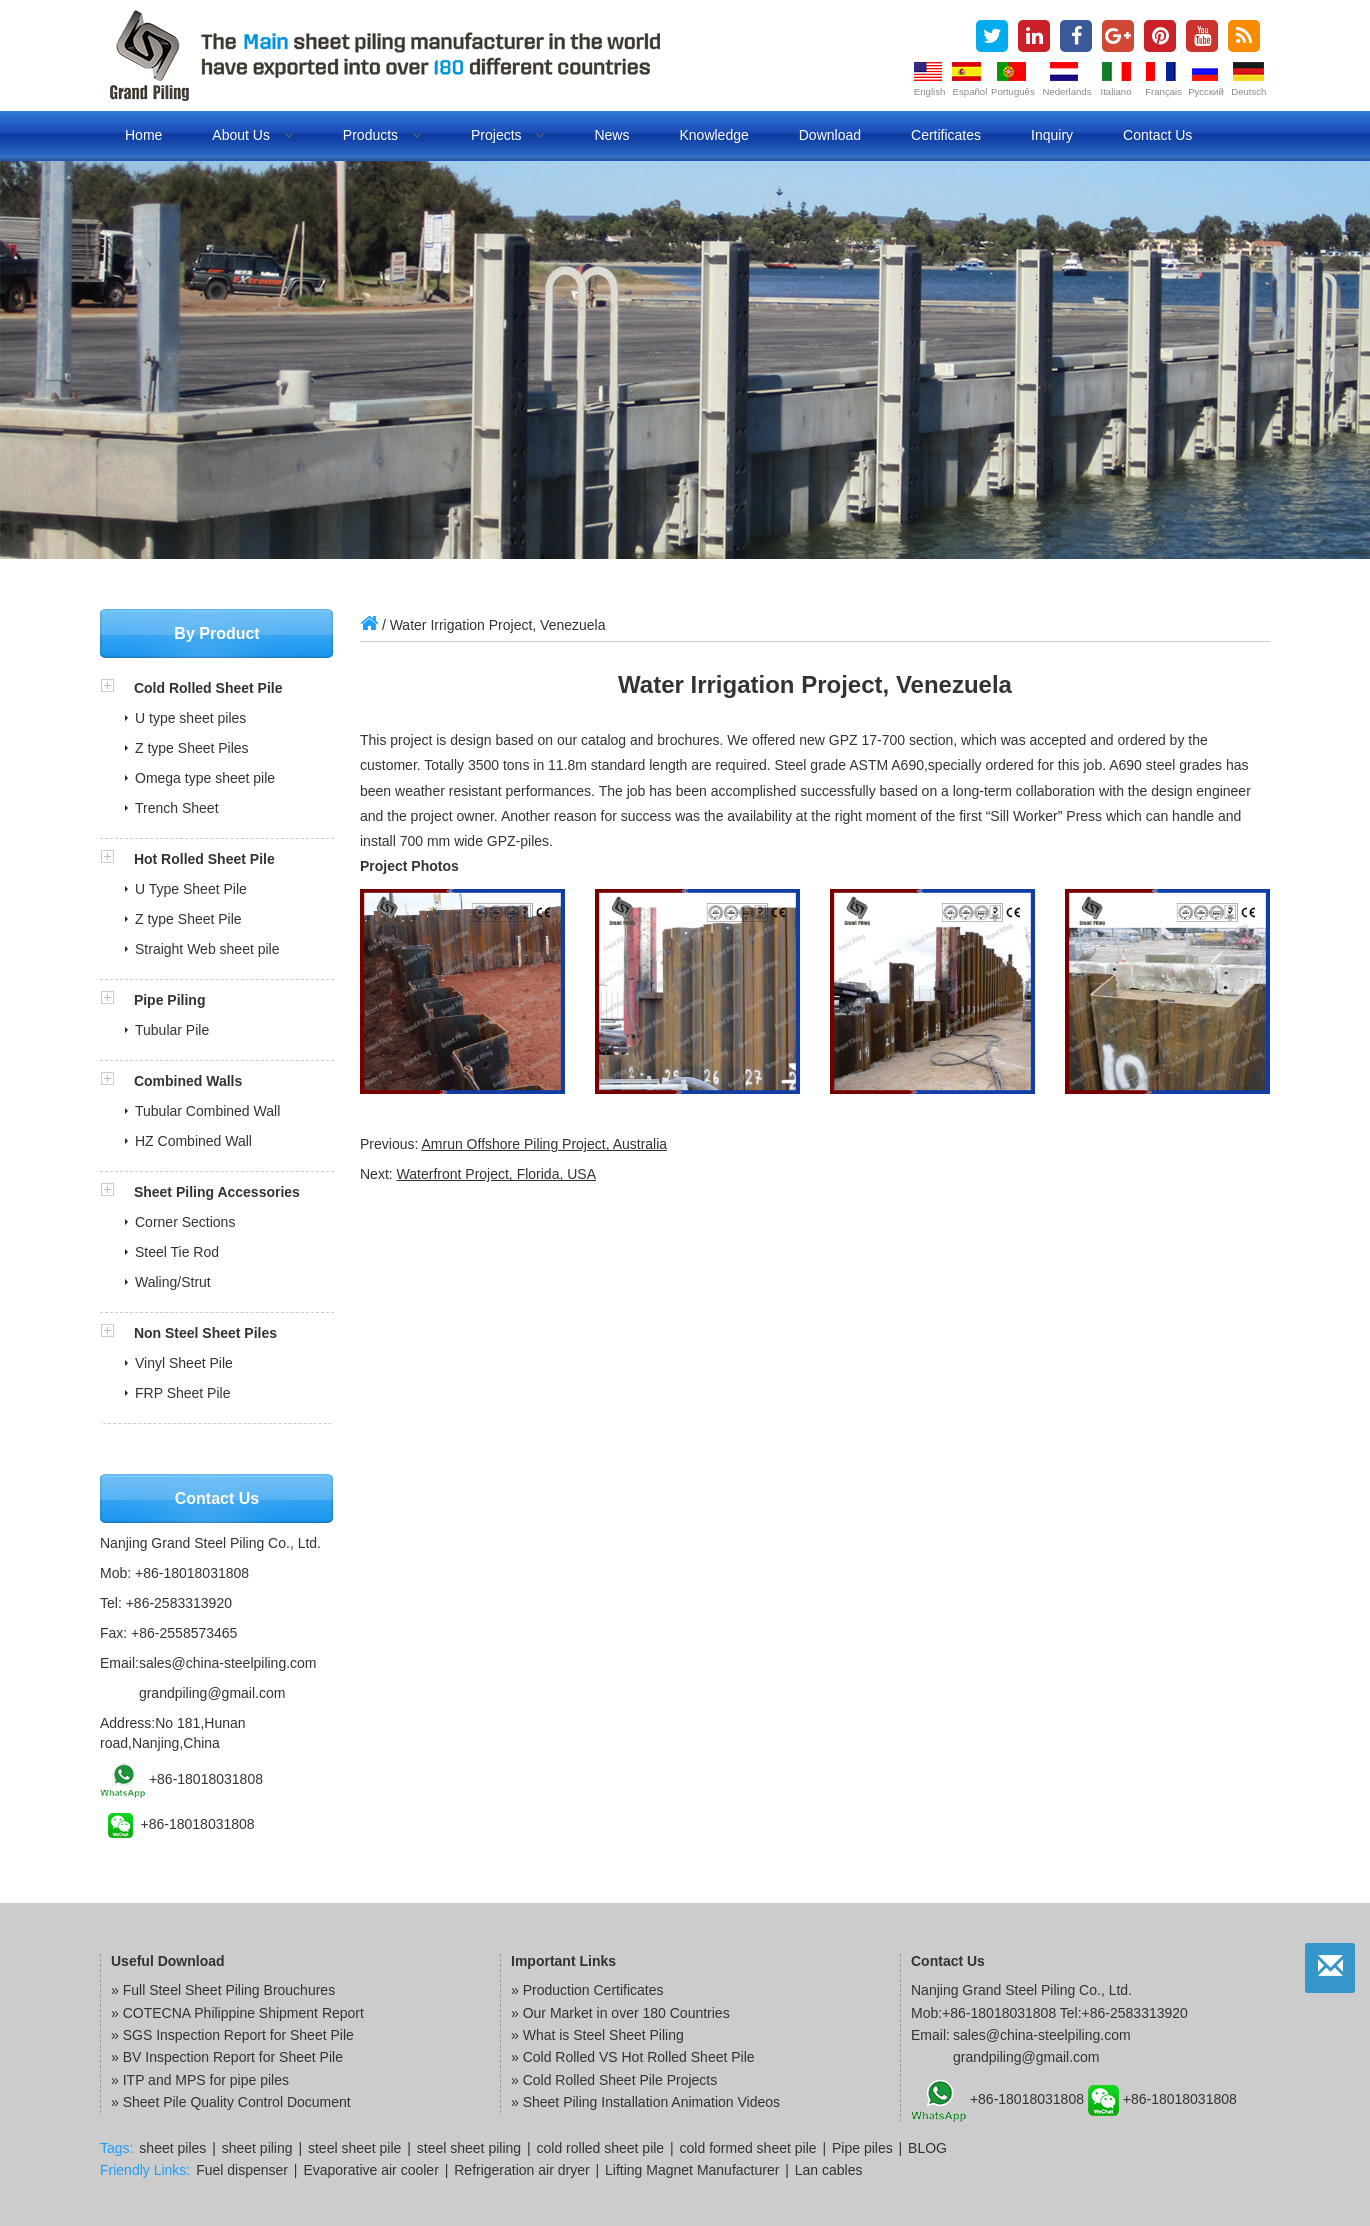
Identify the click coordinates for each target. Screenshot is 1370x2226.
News (611, 135)
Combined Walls (188, 1081)
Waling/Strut (173, 1282)
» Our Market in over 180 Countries (620, 2013)
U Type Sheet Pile (191, 889)
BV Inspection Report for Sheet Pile (233, 2057)
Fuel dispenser (242, 2170)
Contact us (1157, 135)
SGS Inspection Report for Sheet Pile (238, 2035)
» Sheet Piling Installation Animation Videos (645, 2102)
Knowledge (713, 135)
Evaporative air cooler (370, 2170)
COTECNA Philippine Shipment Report (243, 2013)
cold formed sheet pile (748, 2148)
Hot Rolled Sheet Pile (204, 859)
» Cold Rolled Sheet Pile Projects (614, 2080)
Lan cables (829, 2170)
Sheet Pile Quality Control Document (237, 2102)
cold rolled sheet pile (601, 2148)
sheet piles (172, 2148)
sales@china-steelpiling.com (228, 1663)
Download (830, 135)
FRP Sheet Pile (182, 1393)
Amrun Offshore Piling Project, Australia (544, 1144)
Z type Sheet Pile (188, 919)
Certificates (946, 135)
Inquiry (1052, 135)
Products (382, 135)
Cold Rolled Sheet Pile (208, 688)
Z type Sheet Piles (192, 748)
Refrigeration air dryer (521, 2170)
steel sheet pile (354, 2148)
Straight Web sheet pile (207, 949)
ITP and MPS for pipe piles (206, 2080)
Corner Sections (185, 1222)
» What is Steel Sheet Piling (597, 2035)
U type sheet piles (190, 718)
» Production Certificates (587, 1990)
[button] (117, 688)
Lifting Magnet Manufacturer (692, 2170)
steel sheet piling (469, 2148)
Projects (507, 135)
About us (252, 135)
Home (143, 135)
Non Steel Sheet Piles (205, 1333)
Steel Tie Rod (177, 1252)
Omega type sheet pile (205, 778)
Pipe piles (862, 2148)
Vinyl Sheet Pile (184, 1363)
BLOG (927, 2148)
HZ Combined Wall (193, 1141)
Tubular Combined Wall (207, 1111)
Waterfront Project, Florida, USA (496, 1174)
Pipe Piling (170, 1000)
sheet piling (257, 2148)
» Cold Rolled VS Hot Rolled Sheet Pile (633, 2057)
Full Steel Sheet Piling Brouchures (229, 1990)
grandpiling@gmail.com (212, 1693)
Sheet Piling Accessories (217, 1192)
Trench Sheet (177, 808)
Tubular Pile (172, 1030)
